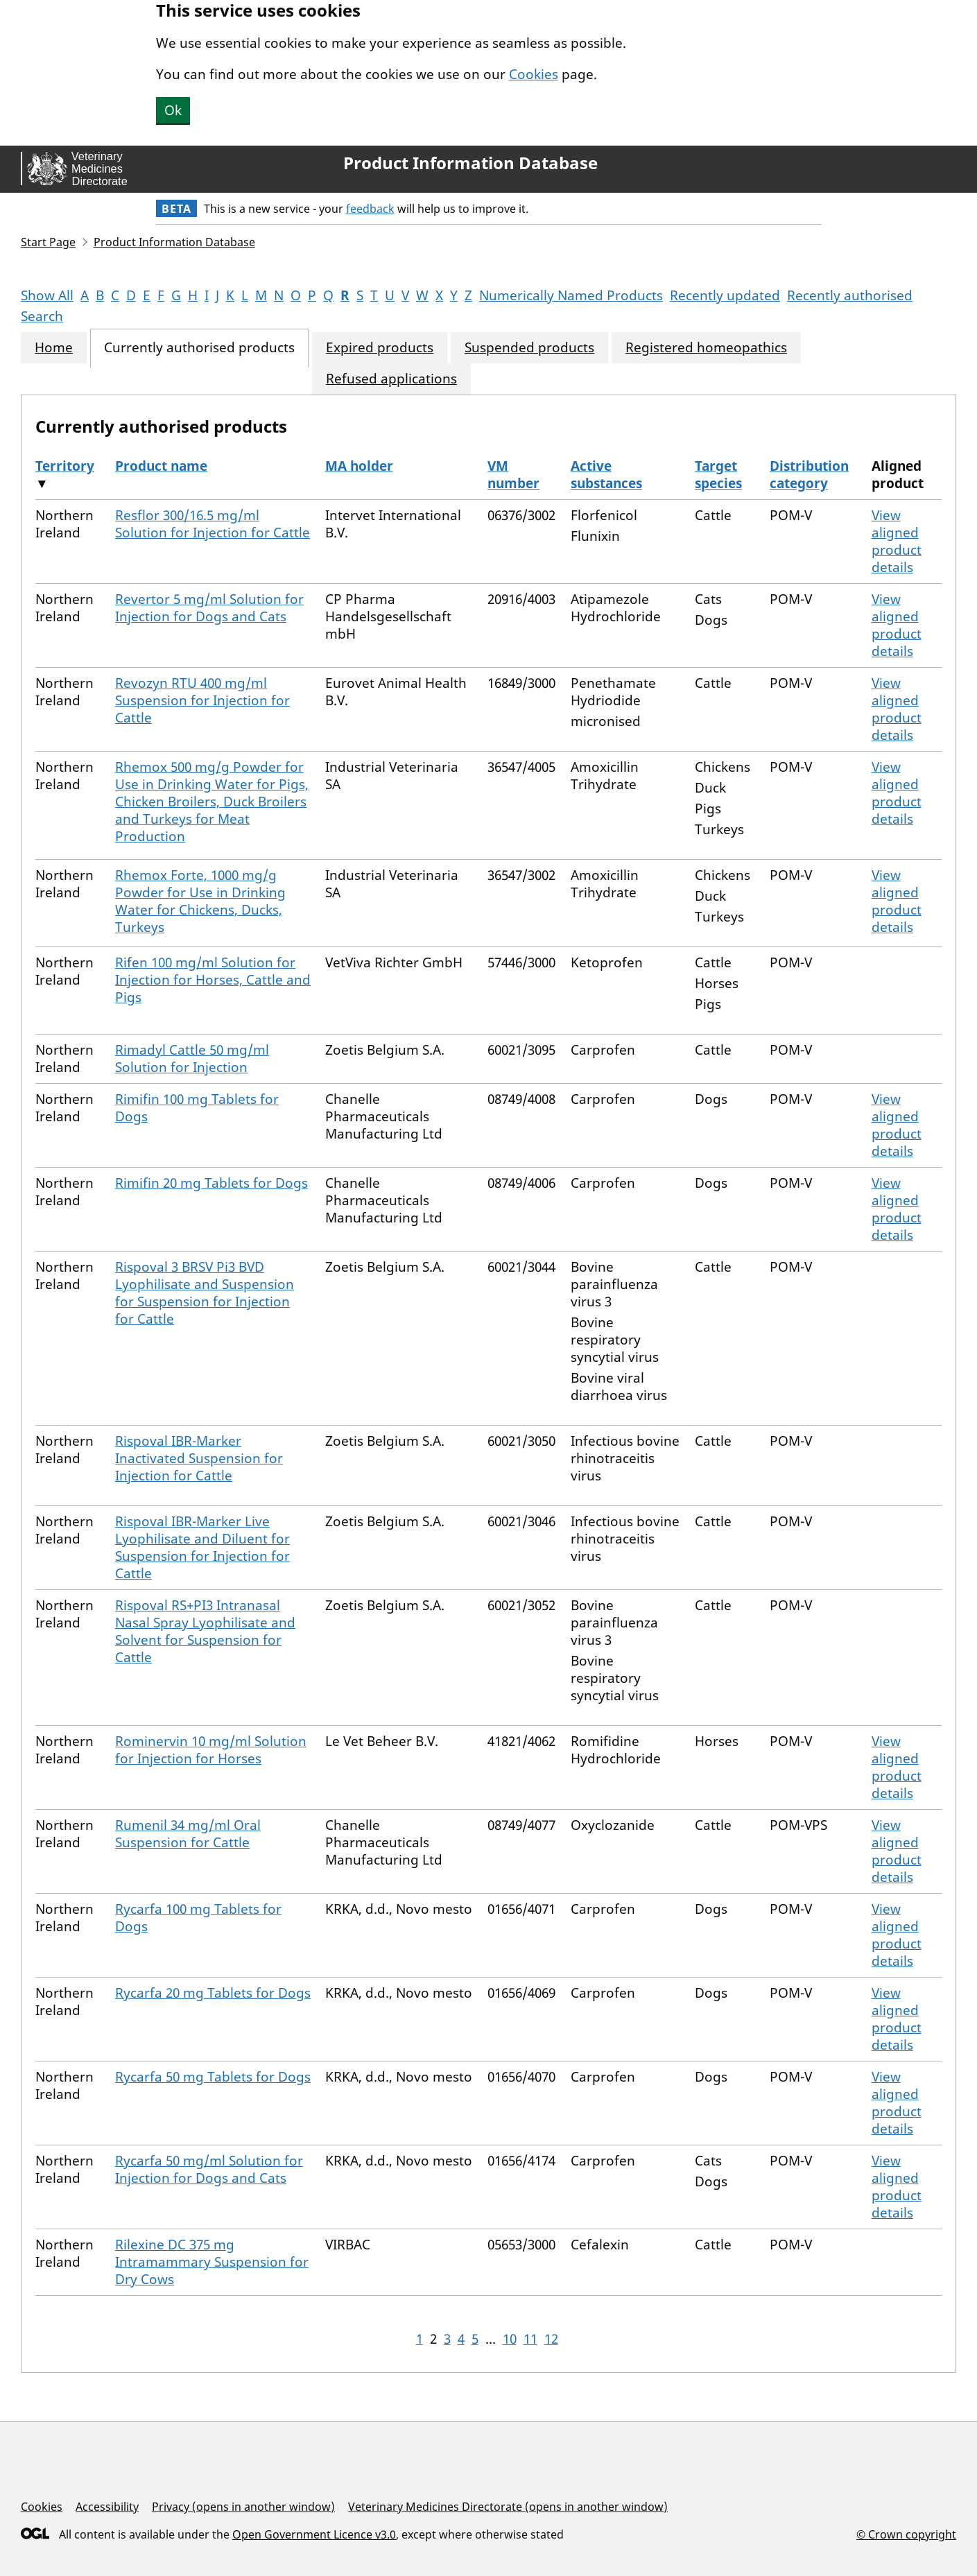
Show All (47, 295)
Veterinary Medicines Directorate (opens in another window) (508, 2506)
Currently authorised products (199, 347)
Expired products (379, 347)
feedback (370, 208)
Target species (718, 474)
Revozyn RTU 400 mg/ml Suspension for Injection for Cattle (202, 700)
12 (551, 2339)
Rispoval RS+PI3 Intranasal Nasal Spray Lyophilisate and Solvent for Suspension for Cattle (205, 1631)
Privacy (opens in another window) (243, 2506)
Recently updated (725, 295)
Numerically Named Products (571, 295)
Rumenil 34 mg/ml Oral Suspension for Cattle (188, 1833)
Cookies (533, 74)
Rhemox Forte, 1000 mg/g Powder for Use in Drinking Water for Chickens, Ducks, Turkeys (200, 901)
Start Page (48, 242)
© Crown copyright (906, 2534)
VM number (513, 474)
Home (54, 347)
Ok (173, 110)
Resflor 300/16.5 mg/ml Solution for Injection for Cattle (212, 524)
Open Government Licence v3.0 (314, 2534)
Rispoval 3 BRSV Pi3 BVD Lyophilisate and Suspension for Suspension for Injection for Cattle (204, 1293)
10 (510, 2339)
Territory (64, 466)
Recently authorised (850, 295)
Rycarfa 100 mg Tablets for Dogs (198, 1917)
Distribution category (809, 474)
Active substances (606, 474)
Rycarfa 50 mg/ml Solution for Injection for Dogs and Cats (209, 2169)
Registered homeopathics (706, 347)
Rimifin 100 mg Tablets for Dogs (197, 1107)
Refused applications (391, 379)
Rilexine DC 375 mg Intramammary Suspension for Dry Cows (212, 2262)
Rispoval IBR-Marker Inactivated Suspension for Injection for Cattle (199, 1458)
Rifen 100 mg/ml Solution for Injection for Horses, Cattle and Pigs (213, 979)
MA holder (359, 466)
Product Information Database (470, 163)
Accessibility (107, 2506)
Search (42, 316)
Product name (161, 466)
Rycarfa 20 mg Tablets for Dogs (213, 1993)
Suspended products (529, 347)
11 (530, 2339)
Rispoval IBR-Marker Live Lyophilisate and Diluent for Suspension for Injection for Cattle (202, 1547)
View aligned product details (897, 541)
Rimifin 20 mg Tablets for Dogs (211, 1183)
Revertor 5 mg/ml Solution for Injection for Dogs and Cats (209, 607)
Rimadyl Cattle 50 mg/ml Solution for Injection (192, 1058)
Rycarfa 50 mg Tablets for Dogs (213, 2077)
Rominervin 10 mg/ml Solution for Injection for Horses (210, 1749)
